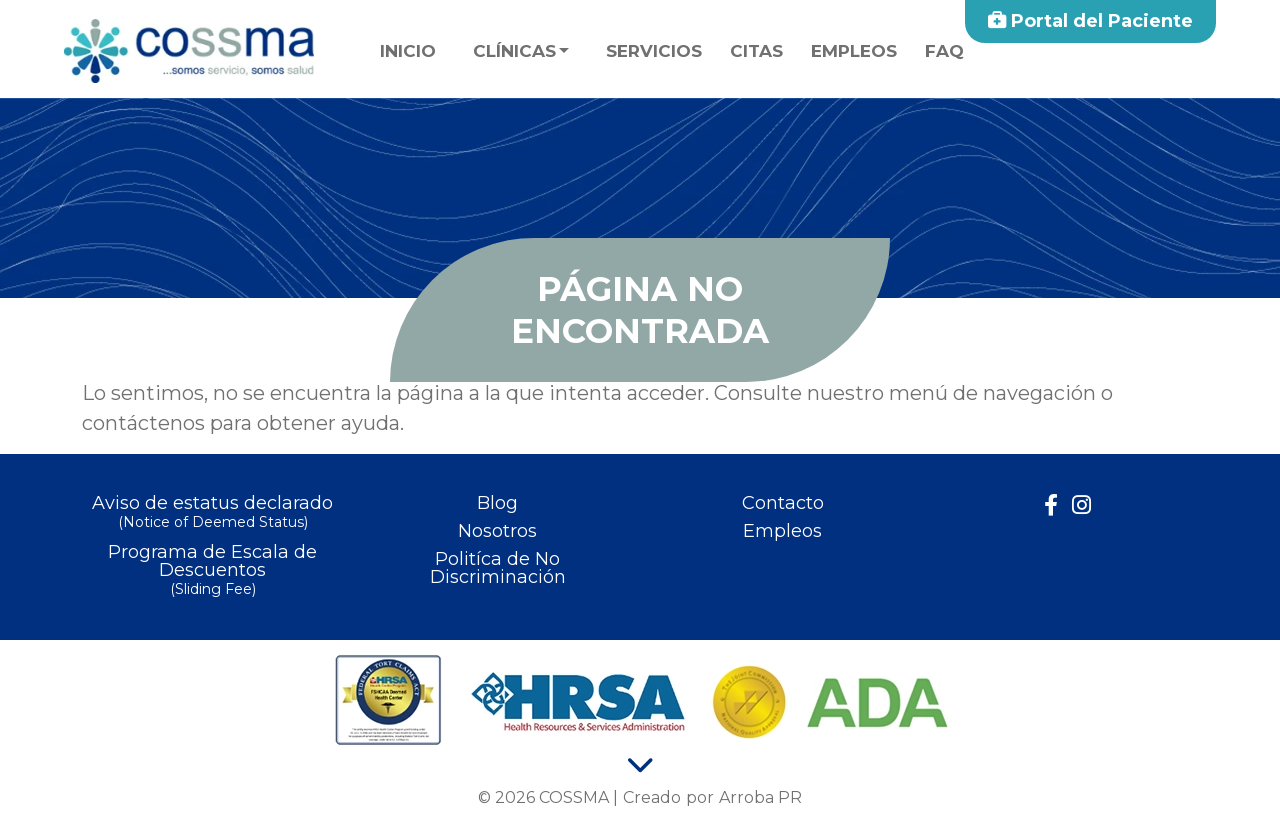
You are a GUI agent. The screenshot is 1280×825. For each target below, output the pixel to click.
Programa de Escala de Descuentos (212, 571)
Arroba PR (760, 797)
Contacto (783, 503)
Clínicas (514, 51)
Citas (756, 51)
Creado (652, 797)
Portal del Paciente (1090, 21)
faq (944, 51)
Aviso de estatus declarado (212, 513)
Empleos (854, 51)
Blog (497, 503)
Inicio (408, 51)
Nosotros (497, 531)
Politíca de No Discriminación (498, 568)
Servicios (654, 51)
